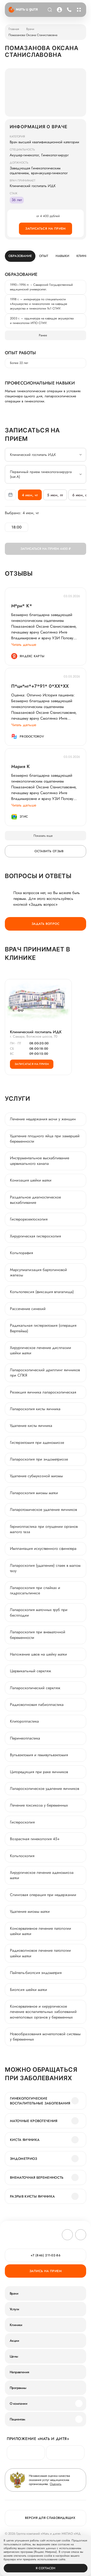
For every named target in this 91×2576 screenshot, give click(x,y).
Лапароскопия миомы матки (34, 1493)
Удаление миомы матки (30, 1911)
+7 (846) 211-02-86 (46, 2255)
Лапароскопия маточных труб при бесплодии (38, 1612)
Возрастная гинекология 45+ (35, 1839)
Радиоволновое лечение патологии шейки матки (40, 1953)
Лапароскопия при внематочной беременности (37, 1634)
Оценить (55, 2484)
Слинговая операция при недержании (43, 1895)
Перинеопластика (25, 1738)
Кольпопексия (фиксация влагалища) (42, 1292)
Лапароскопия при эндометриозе (39, 1459)
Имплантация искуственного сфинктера (43, 1548)
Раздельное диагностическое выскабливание (35, 1199)
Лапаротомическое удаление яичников (43, 1509)
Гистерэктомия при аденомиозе (37, 1442)
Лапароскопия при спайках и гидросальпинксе (35, 1590)
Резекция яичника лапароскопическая (43, 1392)
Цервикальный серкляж (30, 1671)
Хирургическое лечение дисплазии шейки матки (40, 1350)
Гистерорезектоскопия (29, 1219)
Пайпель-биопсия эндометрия (36, 1972)
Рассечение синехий (28, 1308)
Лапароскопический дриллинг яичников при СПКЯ (45, 1372)
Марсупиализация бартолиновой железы (38, 1272)
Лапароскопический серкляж (35, 1688)
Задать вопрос (45, 923)
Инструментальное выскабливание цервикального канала (39, 1160)
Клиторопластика (24, 1721)
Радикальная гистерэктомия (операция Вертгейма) (43, 1328)
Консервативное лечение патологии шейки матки (40, 1931)
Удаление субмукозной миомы (36, 1476)
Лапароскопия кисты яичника (35, 1409)
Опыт (43, 256)
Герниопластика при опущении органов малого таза (44, 1529)
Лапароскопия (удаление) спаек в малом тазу (45, 1568)
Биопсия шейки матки (28, 1989)
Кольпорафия (21, 1253)
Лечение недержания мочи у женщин (43, 1119)
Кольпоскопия (22, 1856)
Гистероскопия (22, 1822)
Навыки (62, 256)
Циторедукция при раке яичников (39, 1772)
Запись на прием (45, 2271)
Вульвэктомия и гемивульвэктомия (39, 1755)
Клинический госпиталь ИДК (36, 1032)
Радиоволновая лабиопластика (37, 1704)
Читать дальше (23, 644)
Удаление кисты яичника (31, 1425)
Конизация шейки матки (30, 1180)
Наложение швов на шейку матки (38, 1654)
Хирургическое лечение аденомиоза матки (42, 1875)
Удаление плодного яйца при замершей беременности (45, 1138)
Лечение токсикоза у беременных (39, 1805)
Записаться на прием (45, 228)
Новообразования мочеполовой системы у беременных (45, 2036)
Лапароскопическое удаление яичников (44, 1788)
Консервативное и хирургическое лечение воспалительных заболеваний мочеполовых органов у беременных (43, 2012)
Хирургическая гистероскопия (35, 1236)
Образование (20, 256)
